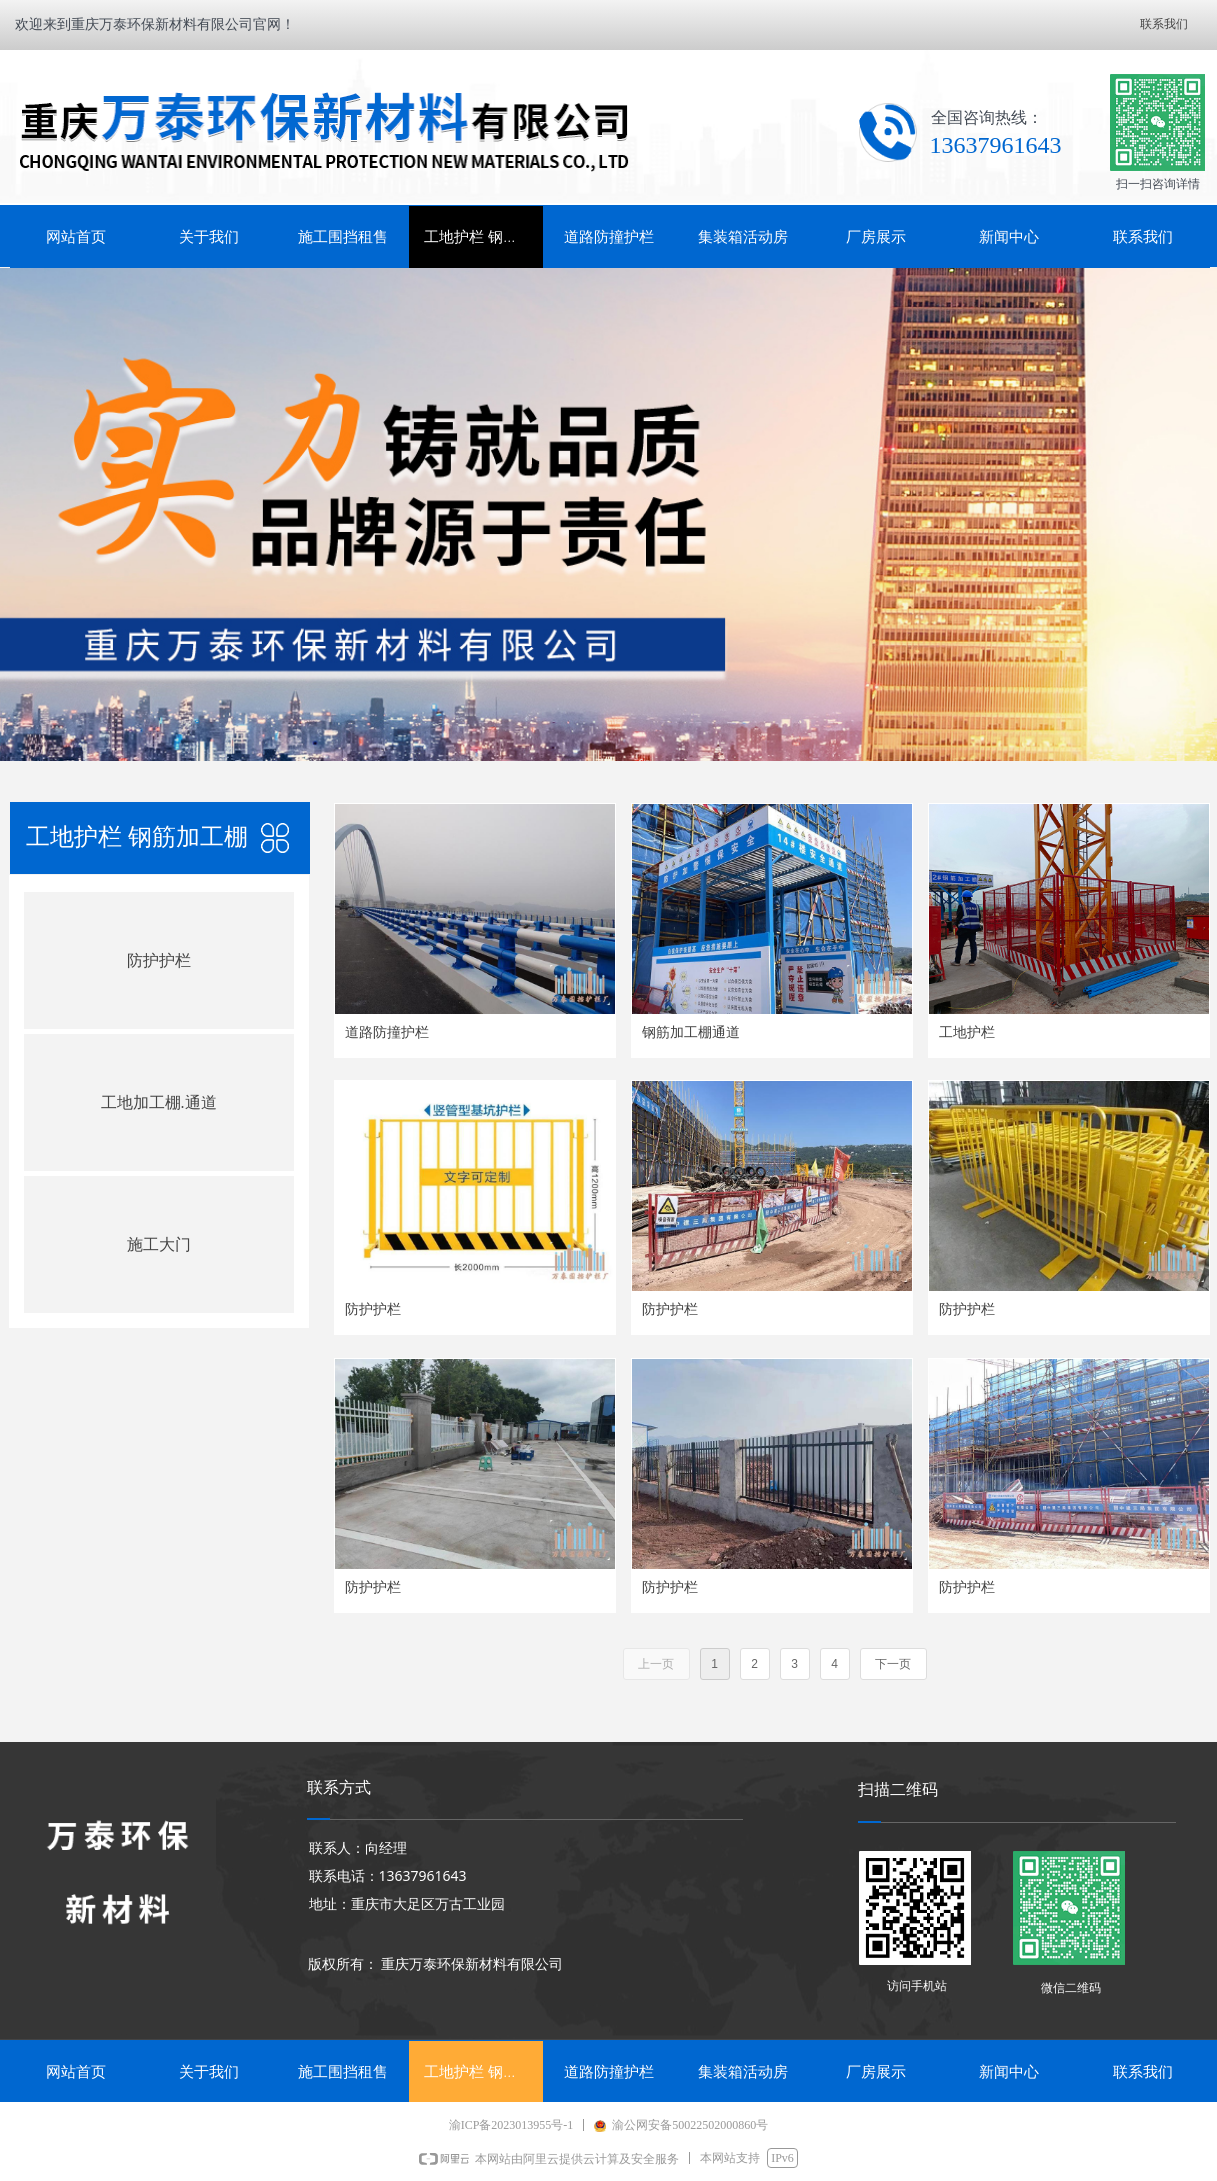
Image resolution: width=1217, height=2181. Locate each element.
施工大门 (159, 1244)
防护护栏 (159, 960)
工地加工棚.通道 (159, 1102)
